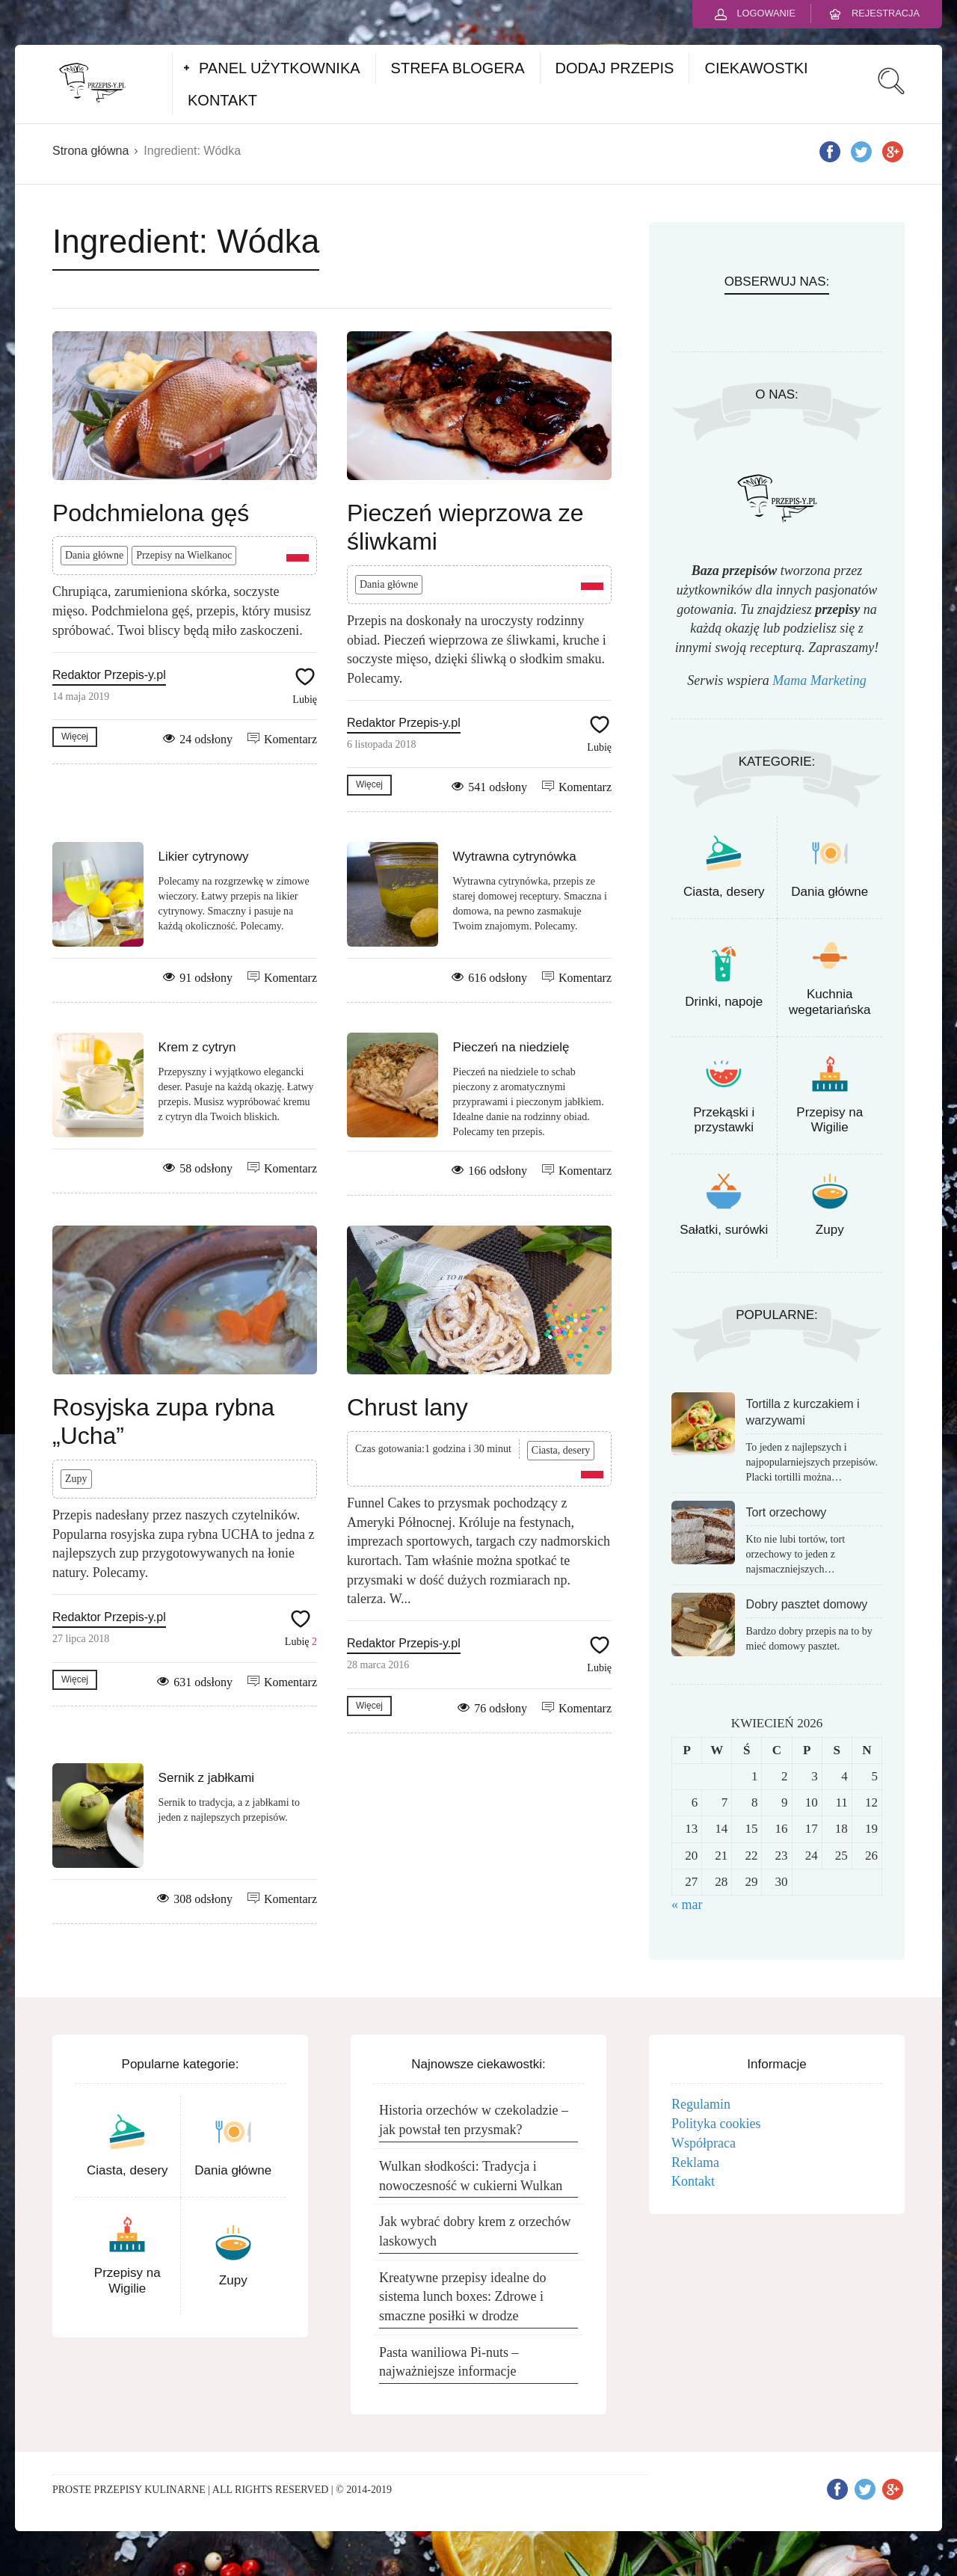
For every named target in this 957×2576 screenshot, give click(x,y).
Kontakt (693, 2181)
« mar (686, 1904)
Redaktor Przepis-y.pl (109, 674)
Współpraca (703, 2143)
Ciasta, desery (561, 1450)
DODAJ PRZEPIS (615, 68)
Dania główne (94, 555)
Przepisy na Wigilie (829, 1119)
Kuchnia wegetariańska (830, 1001)
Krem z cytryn (197, 1047)
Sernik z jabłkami (207, 1778)
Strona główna (90, 150)
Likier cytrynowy (204, 856)
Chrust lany (407, 1407)
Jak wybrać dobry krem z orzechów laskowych (474, 2231)
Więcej (74, 736)
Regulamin (700, 2104)
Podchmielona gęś (150, 512)
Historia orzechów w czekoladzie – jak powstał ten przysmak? (473, 2120)
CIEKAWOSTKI (755, 68)
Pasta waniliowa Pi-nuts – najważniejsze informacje (449, 2362)
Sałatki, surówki (724, 1230)
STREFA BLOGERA (458, 68)
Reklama (695, 2162)
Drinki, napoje (724, 1002)
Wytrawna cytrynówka (514, 856)
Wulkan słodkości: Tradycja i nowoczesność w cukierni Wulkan (470, 2176)
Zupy (76, 1478)
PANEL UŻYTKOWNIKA (279, 68)
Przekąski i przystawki (723, 1119)
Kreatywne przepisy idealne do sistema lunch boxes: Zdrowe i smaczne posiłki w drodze (462, 2296)
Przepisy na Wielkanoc (184, 555)
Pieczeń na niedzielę (511, 1047)
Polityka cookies (716, 2123)
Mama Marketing (819, 680)
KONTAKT (222, 100)
